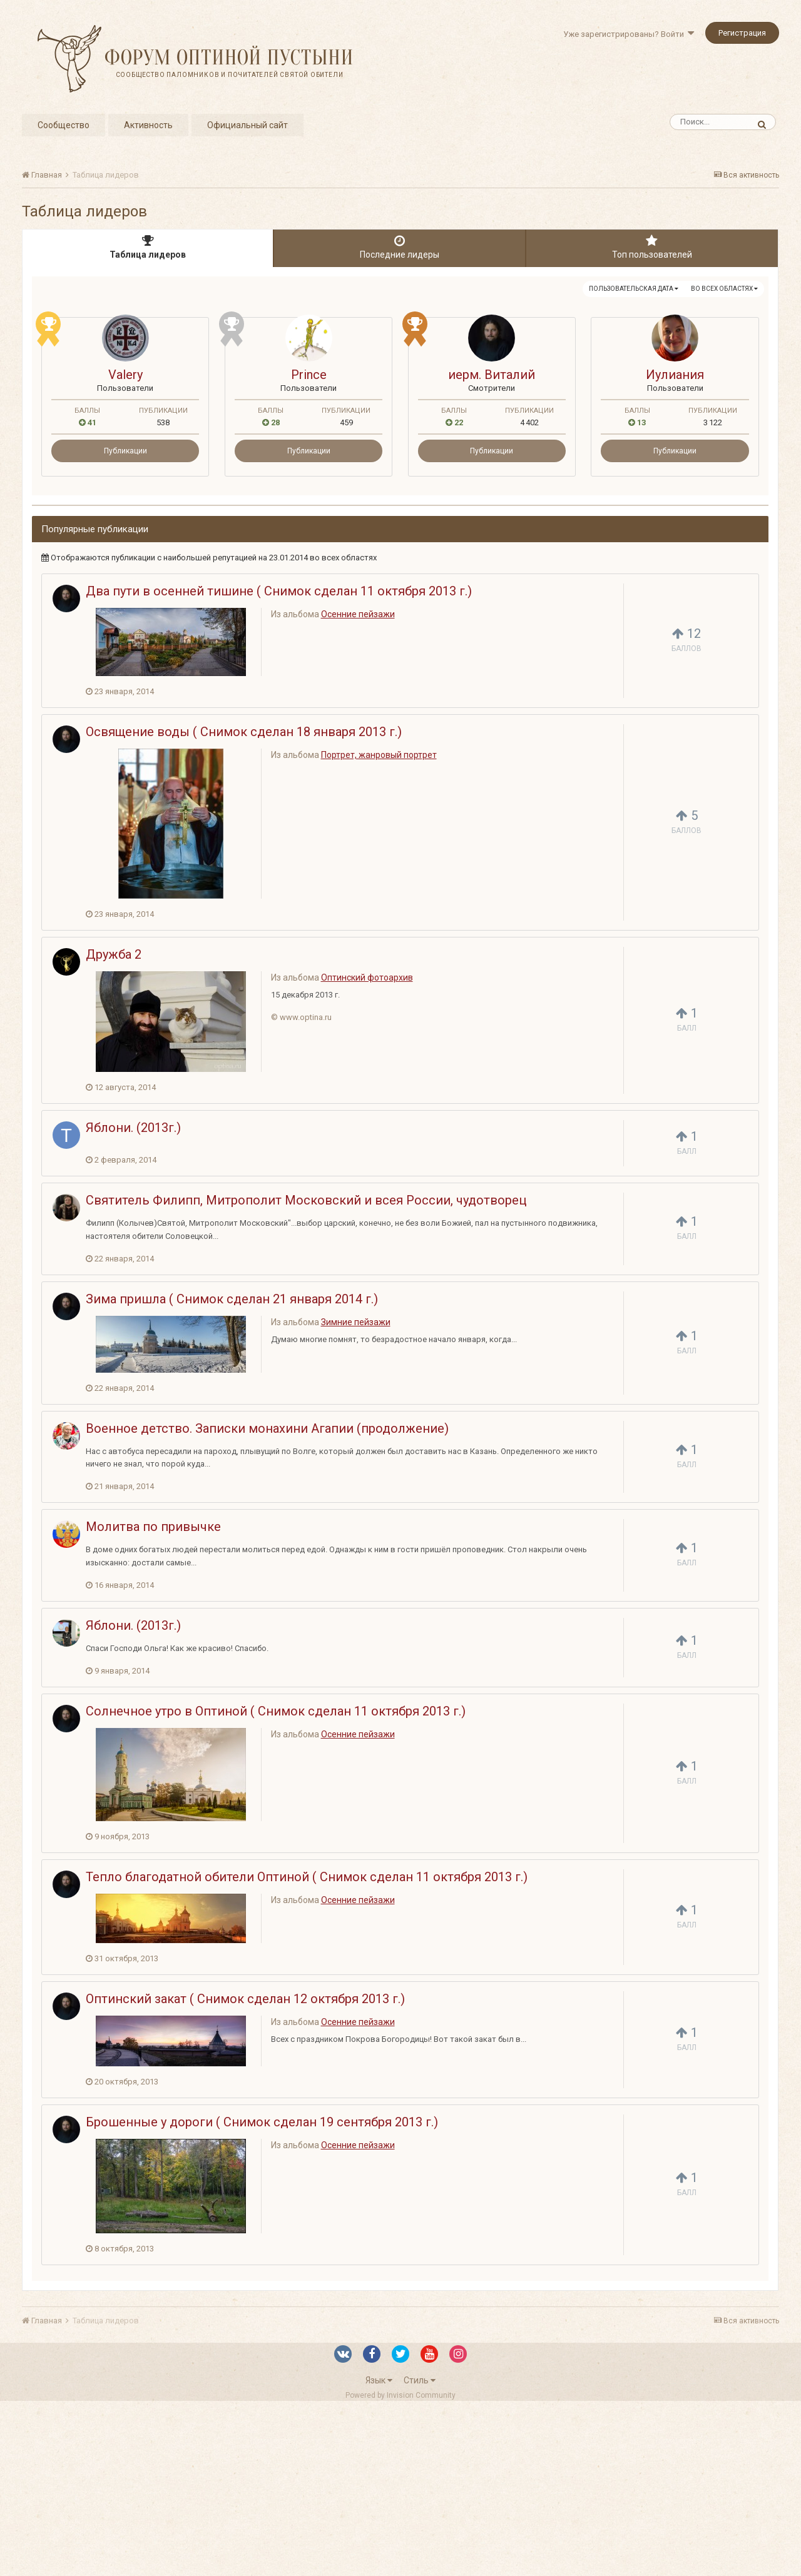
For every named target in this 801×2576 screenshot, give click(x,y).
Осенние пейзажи (358, 614)
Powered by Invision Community (400, 2395)
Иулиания (675, 374)
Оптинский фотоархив (367, 977)
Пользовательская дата (633, 288)
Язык (378, 2380)
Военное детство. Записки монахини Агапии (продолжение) (267, 1428)
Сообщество (63, 125)
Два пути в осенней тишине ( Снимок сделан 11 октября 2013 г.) (279, 591)
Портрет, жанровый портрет (379, 755)
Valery (125, 374)
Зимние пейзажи (355, 1322)
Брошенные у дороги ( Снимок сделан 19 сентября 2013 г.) (262, 2121)
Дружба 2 (113, 954)
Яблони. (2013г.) (133, 1127)
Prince (309, 374)
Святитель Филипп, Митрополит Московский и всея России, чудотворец (306, 1200)
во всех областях (724, 288)
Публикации (125, 451)
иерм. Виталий (491, 374)
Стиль (420, 2380)
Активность (148, 125)
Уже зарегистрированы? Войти (628, 34)
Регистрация (742, 33)
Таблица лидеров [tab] (147, 247)
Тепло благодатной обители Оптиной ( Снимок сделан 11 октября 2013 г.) (307, 1876)
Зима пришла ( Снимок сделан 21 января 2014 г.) (232, 1298)
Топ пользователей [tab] (652, 247)
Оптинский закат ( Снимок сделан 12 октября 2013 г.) (245, 1998)
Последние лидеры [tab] (399, 247)
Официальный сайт (247, 125)
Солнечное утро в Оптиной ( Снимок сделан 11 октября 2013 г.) (276, 1711)
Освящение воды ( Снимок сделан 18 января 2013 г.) (244, 731)
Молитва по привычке (153, 1526)
